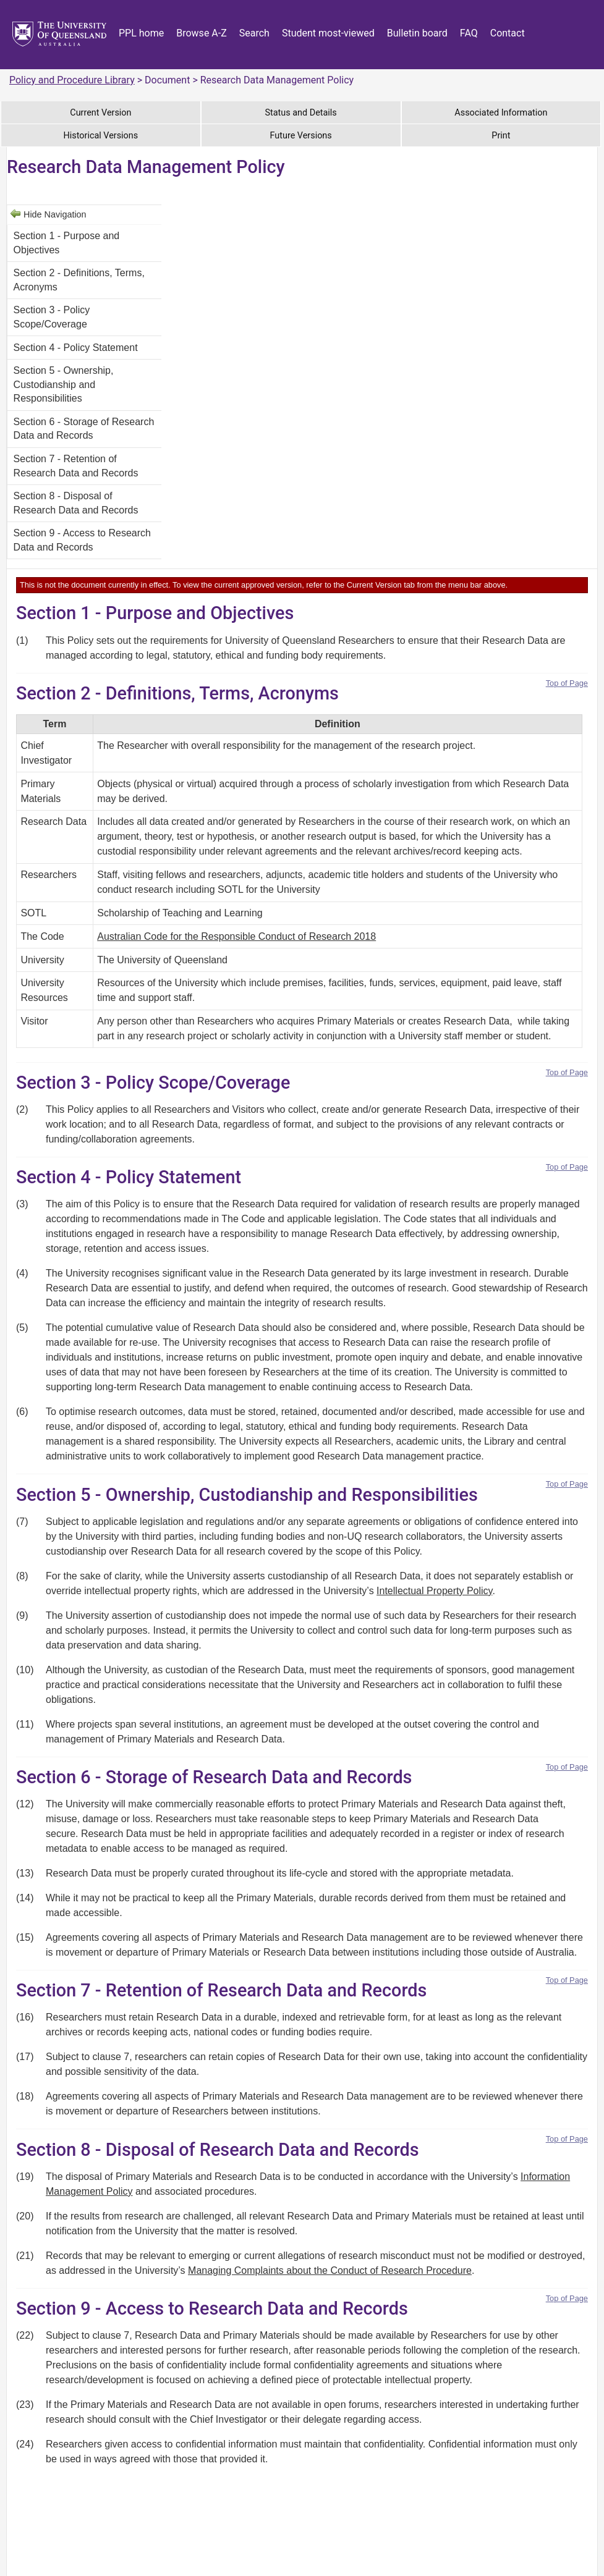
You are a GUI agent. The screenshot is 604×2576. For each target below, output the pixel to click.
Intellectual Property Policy (434, 1591)
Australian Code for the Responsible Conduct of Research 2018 (236, 936)
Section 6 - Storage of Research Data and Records (84, 428)
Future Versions (301, 135)
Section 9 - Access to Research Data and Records (82, 540)
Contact (507, 33)
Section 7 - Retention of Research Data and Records (76, 466)
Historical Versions (101, 135)
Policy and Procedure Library (72, 80)
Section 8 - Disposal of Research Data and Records (76, 503)
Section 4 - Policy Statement (76, 347)
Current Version (100, 113)
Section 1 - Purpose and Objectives (67, 242)
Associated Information (500, 113)
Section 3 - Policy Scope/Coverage (52, 317)
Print (500, 135)
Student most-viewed (328, 33)
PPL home (141, 33)
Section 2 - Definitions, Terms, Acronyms (79, 280)
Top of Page (567, 683)
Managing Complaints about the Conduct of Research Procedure (330, 2270)
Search (254, 33)
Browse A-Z (201, 33)
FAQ (469, 33)
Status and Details (301, 113)
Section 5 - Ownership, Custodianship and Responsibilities (64, 384)
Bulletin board (417, 33)
